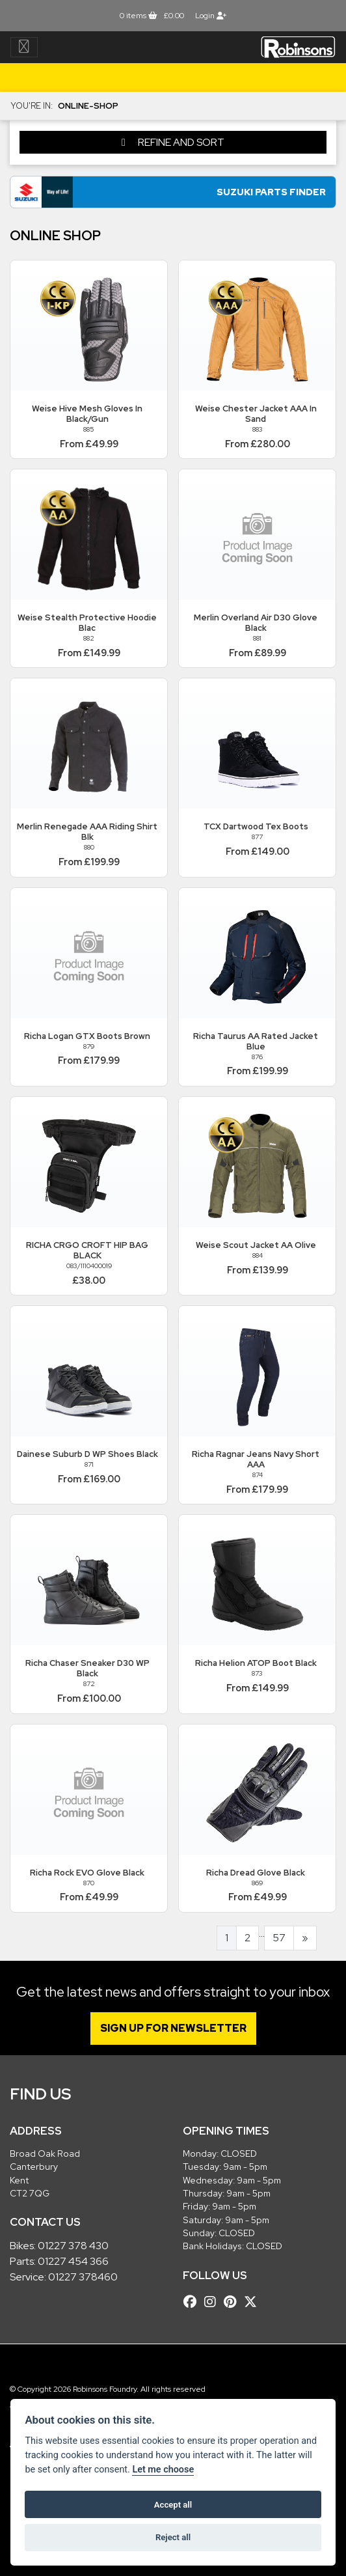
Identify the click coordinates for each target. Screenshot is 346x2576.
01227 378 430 (73, 2245)
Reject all (173, 2537)
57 (279, 1938)
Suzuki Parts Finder (271, 192)
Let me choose (163, 2469)
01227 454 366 (73, 2261)
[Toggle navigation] (24, 47)
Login (210, 15)
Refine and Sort (173, 142)
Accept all (173, 2505)
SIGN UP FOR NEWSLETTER (173, 2028)
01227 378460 (83, 2277)
